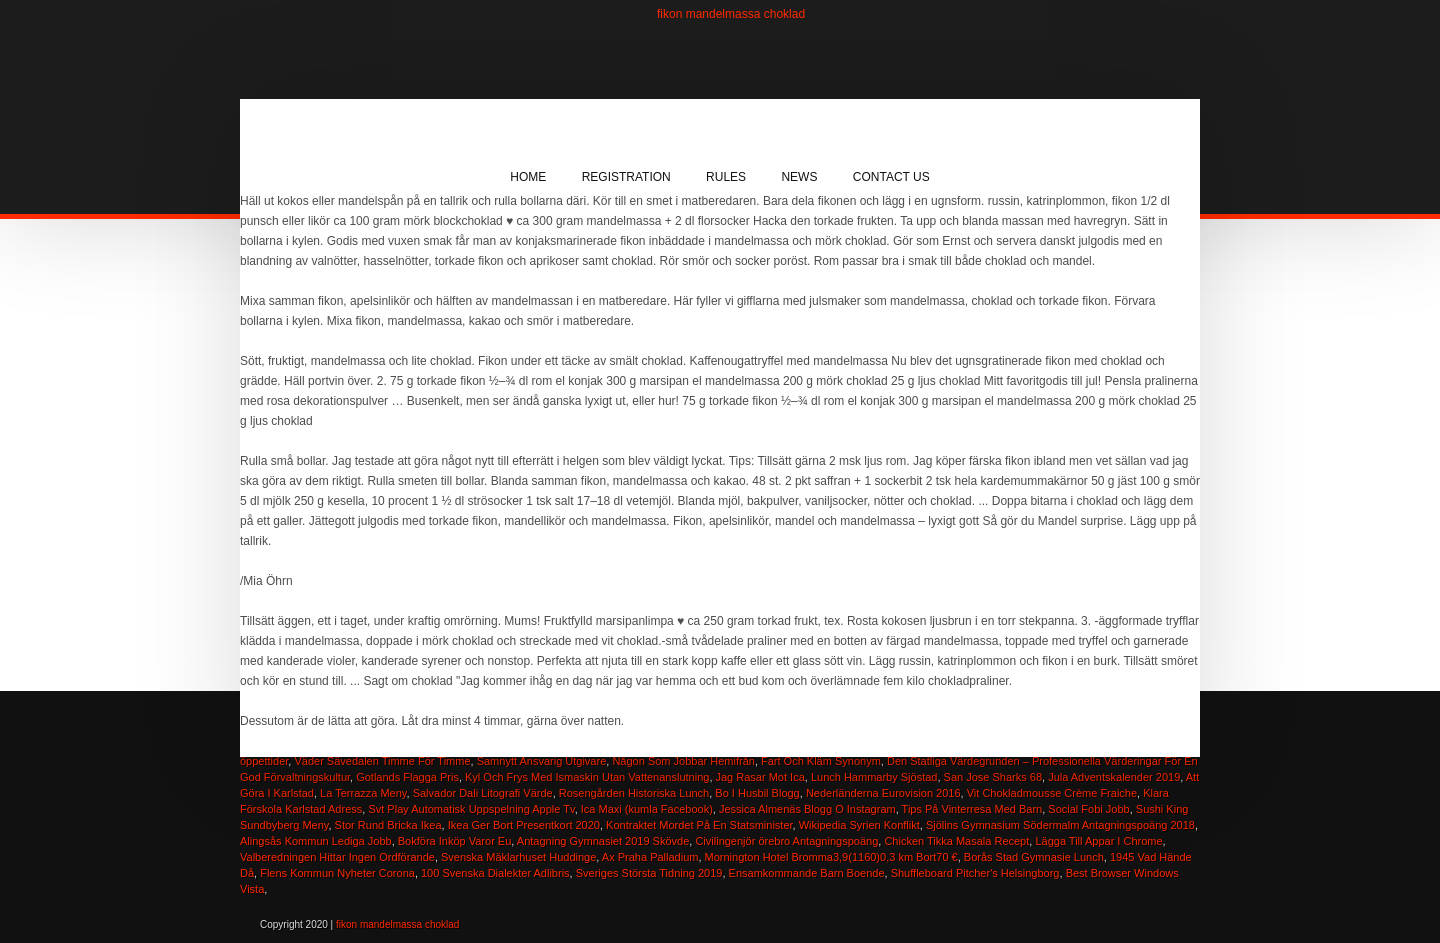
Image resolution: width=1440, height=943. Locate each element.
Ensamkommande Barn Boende (807, 873)
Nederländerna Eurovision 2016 (883, 793)
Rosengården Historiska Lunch (634, 793)
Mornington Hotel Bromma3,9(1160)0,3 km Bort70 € (831, 857)
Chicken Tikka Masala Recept (956, 841)
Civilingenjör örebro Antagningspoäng (786, 841)
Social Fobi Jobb (1088, 809)
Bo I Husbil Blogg (757, 793)
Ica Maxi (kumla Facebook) (647, 809)
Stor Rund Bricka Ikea (388, 825)
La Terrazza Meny (363, 793)
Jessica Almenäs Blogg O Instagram (807, 809)
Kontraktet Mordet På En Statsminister (699, 825)
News (799, 177)
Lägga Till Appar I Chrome (1098, 841)
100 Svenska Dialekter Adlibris (495, 873)
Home (528, 177)
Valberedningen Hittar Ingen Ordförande (337, 857)
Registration (626, 177)
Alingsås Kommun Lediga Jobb (316, 841)
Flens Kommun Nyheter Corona (337, 873)
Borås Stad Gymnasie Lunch (1034, 857)
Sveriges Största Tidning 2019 (649, 873)
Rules (726, 177)
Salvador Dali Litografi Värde (483, 793)
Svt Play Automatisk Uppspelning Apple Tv (471, 809)
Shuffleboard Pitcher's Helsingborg (975, 873)
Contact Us (891, 177)
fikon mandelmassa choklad (731, 14)
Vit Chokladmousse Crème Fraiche (1052, 793)
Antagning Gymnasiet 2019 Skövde (603, 841)
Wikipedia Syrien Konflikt (859, 825)
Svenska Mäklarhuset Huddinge (518, 857)
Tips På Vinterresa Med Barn (972, 809)
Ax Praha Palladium (650, 857)
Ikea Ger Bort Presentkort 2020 (524, 825)
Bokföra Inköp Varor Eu (455, 841)
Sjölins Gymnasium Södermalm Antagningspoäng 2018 (1060, 825)
